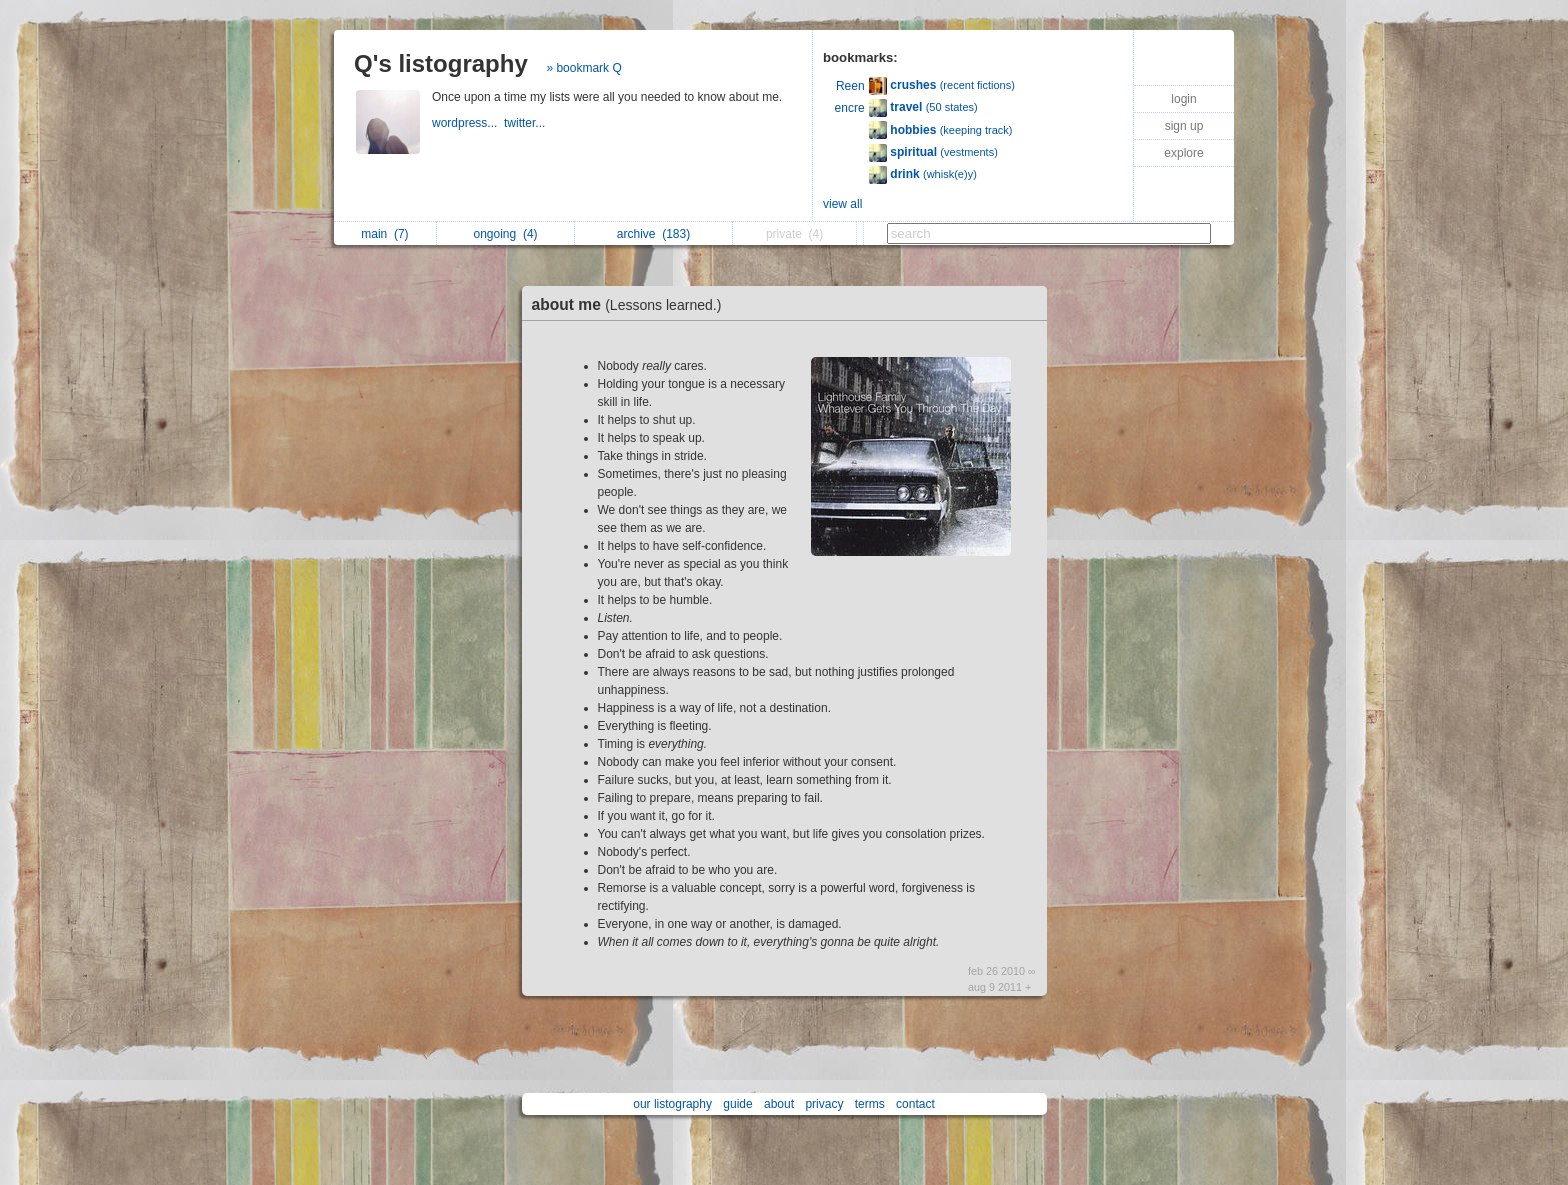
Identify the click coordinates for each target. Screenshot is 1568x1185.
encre (850, 108)
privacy (824, 1104)
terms (870, 1104)
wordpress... (468, 123)
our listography (672, 1104)
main (384, 234)
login (1183, 99)
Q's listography (441, 63)
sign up (1184, 126)
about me (632, 304)
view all (842, 204)
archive (653, 234)
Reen (850, 86)
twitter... (526, 123)
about (779, 1104)
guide (737, 1104)
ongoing (506, 234)
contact (915, 1104)
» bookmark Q (583, 68)
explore (1183, 153)
